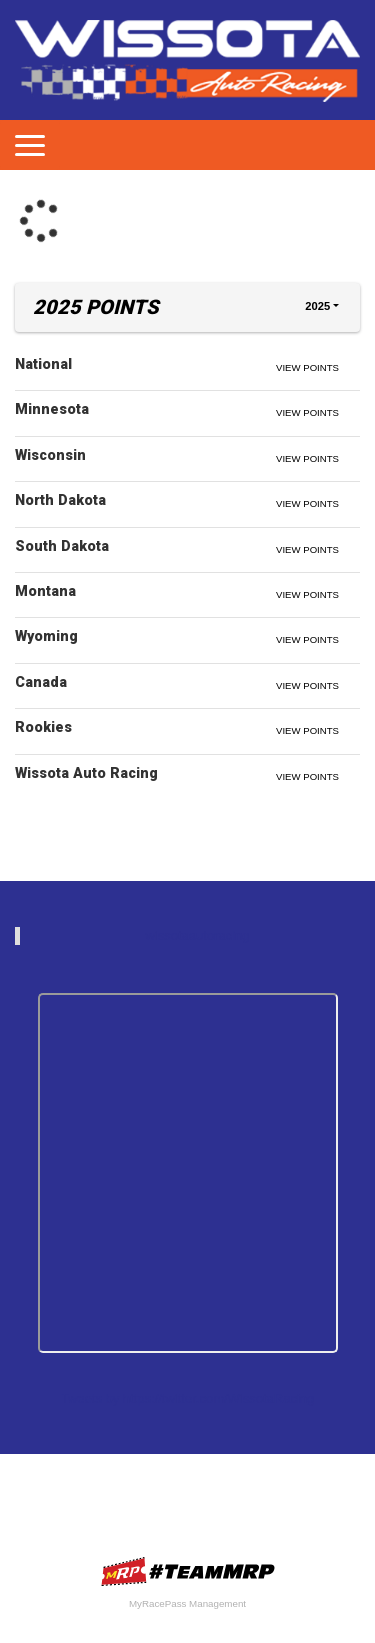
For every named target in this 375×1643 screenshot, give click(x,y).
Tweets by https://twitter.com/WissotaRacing (188, 1398)
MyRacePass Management (187, 1603)
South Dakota (62, 546)
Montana (45, 591)
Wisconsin (50, 455)
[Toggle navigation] (30, 145)
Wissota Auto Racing (86, 773)
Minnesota (52, 409)
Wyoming (46, 636)
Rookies (43, 727)
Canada (41, 682)
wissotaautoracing (197, 935)
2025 (317, 306)
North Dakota (60, 500)
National (43, 364)
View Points (307, 367)
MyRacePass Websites (188, 1571)
